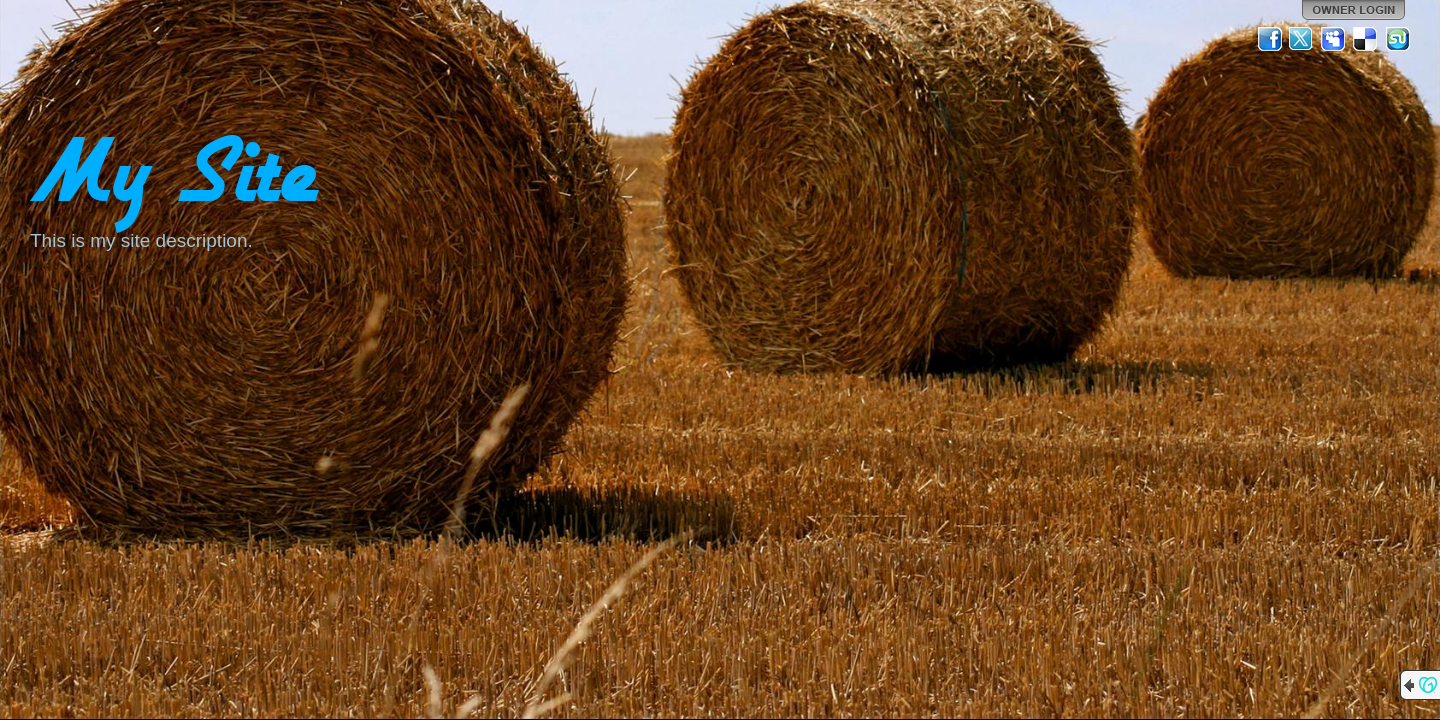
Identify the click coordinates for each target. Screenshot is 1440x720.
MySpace (1334, 39)
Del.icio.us (1366, 39)
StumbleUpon (1398, 39)
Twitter (1302, 39)
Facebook (1270, 39)
